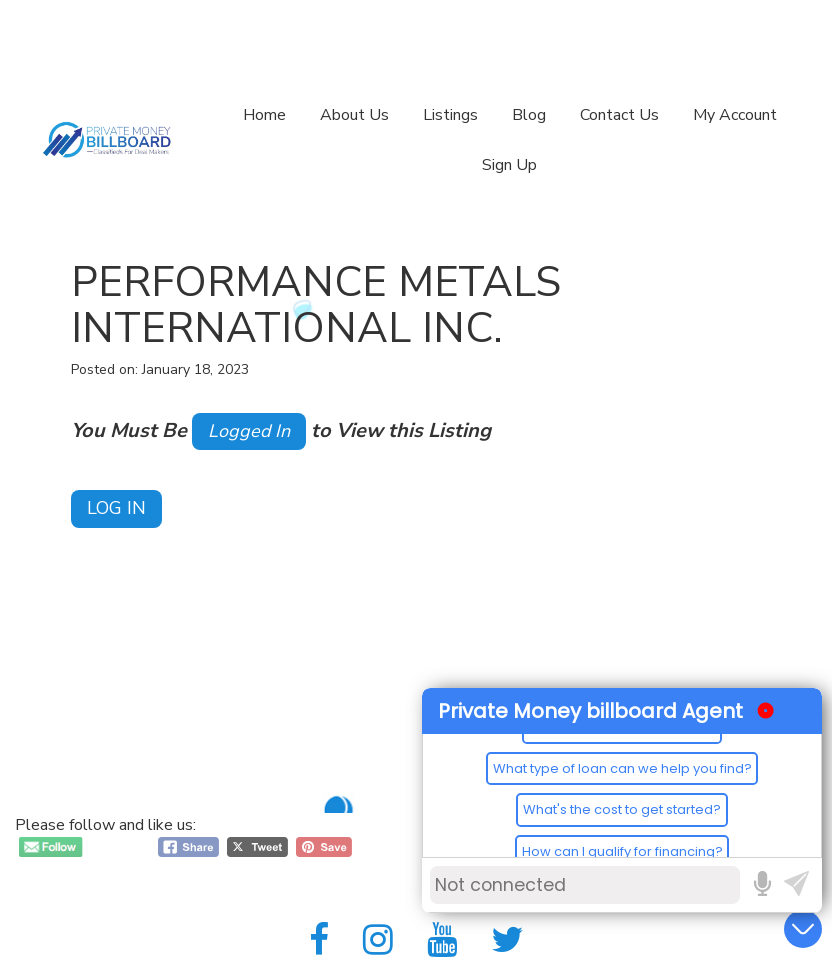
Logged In (249, 431)
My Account (735, 115)
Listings (450, 115)
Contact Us (619, 115)
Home (264, 115)
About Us (354, 115)
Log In (116, 508)
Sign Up (509, 165)
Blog (529, 115)
